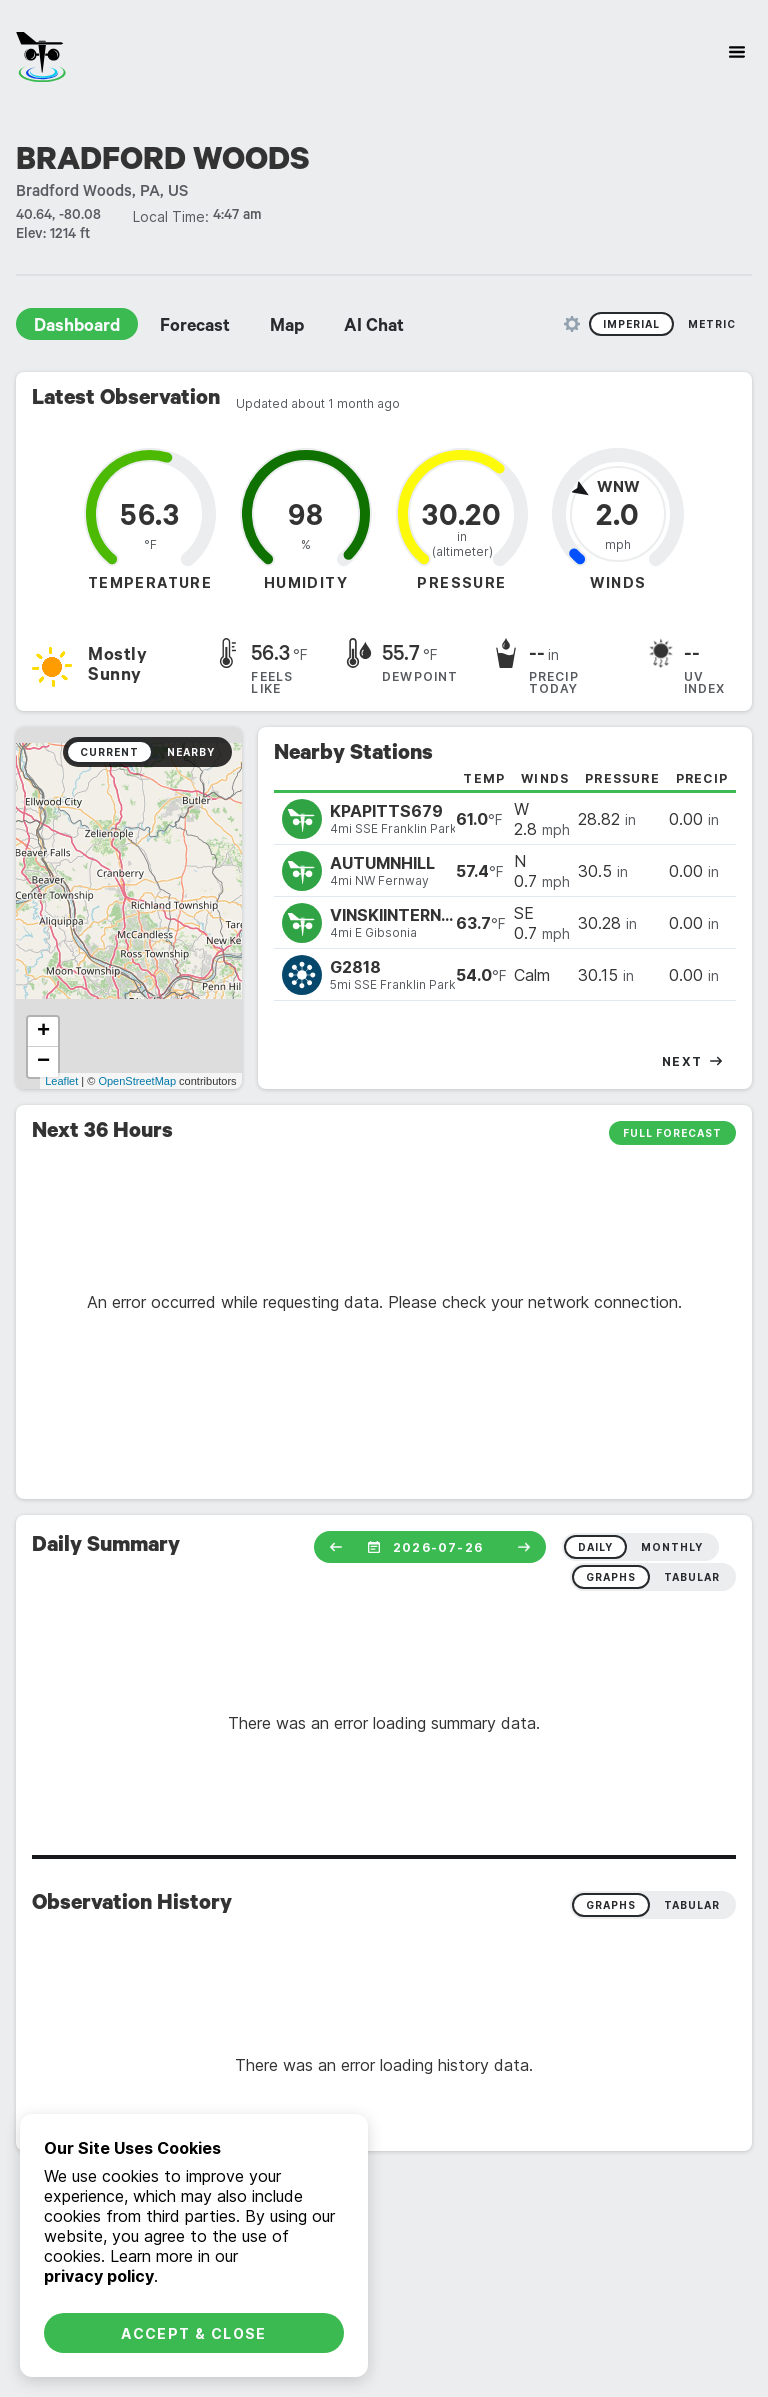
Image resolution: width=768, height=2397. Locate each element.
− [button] (43, 1062)
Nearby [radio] (191, 752)
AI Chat (374, 328)
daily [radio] (595, 1547)
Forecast (195, 328)
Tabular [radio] (692, 1905)
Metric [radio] (712, 324)
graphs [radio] (611, 1577)
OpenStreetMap (137, 1081)
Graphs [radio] (611, 1905)
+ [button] (43, 1032)
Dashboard (77, 328)
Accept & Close (194, 2333)
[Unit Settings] (572, 324)
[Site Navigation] (737, 52)
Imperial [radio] (631, 324)
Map (287, 328)
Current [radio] (109, 752)
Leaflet (61, 1081)
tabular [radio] (692, 1577)
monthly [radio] (672, 1547)
